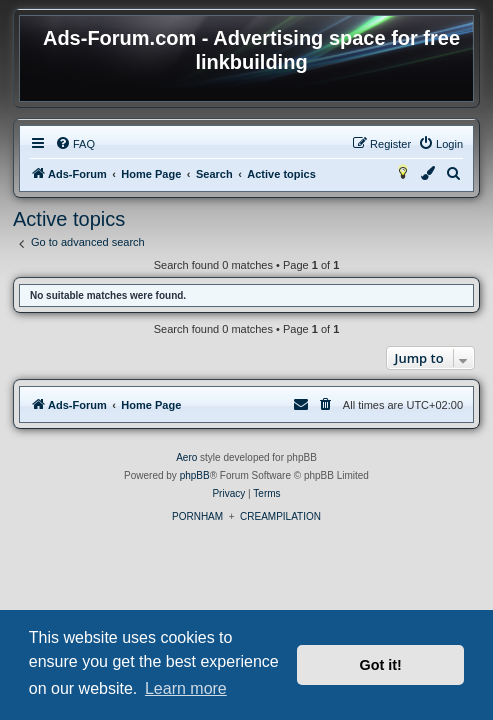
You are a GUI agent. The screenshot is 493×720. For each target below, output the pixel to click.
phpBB (195, 475)
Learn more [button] (186, 688)
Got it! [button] (381, 665)
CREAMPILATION (280, 516)
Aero (186, 457)
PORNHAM (197, 516)
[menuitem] (75, 144)
